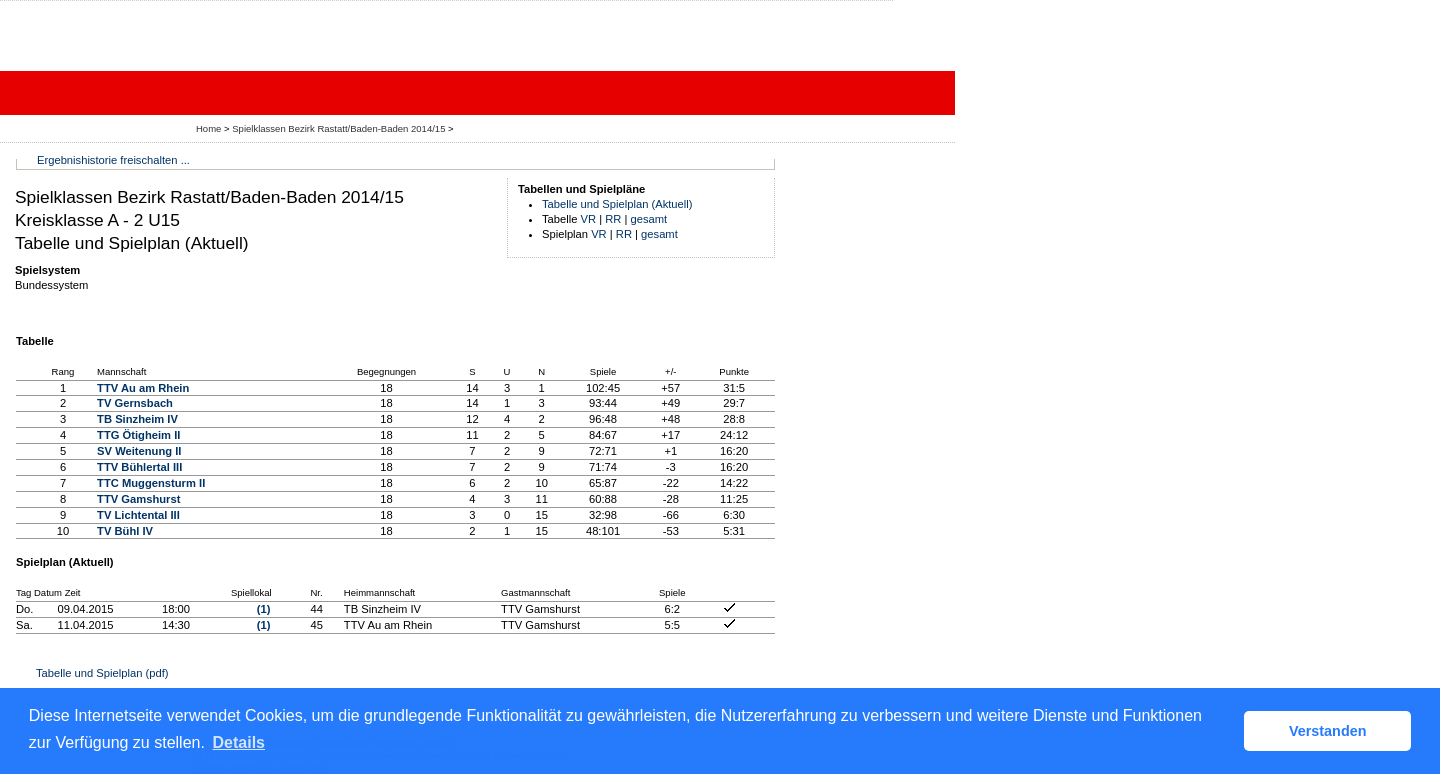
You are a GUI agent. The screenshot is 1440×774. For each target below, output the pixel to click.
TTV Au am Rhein (143, 388)
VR (589, 219)
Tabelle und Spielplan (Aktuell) (617, 204)
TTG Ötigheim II (138, 435)
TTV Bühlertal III (139, 467)
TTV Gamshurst (138, 499)
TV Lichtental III (138, 515)
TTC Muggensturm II (151, 483)
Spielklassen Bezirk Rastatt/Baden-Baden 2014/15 (340, 128)
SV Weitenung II (139, 451)
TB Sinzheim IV (137, 419)
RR (613, 219)
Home (208, 128)
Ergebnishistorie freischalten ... (113, 160)
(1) (264, 609)
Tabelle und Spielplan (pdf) (102, 673)
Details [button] (239, 742)
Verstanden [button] (1328, 731)
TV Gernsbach (135, 403)
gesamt (649, 219)
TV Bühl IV (125, 531)
